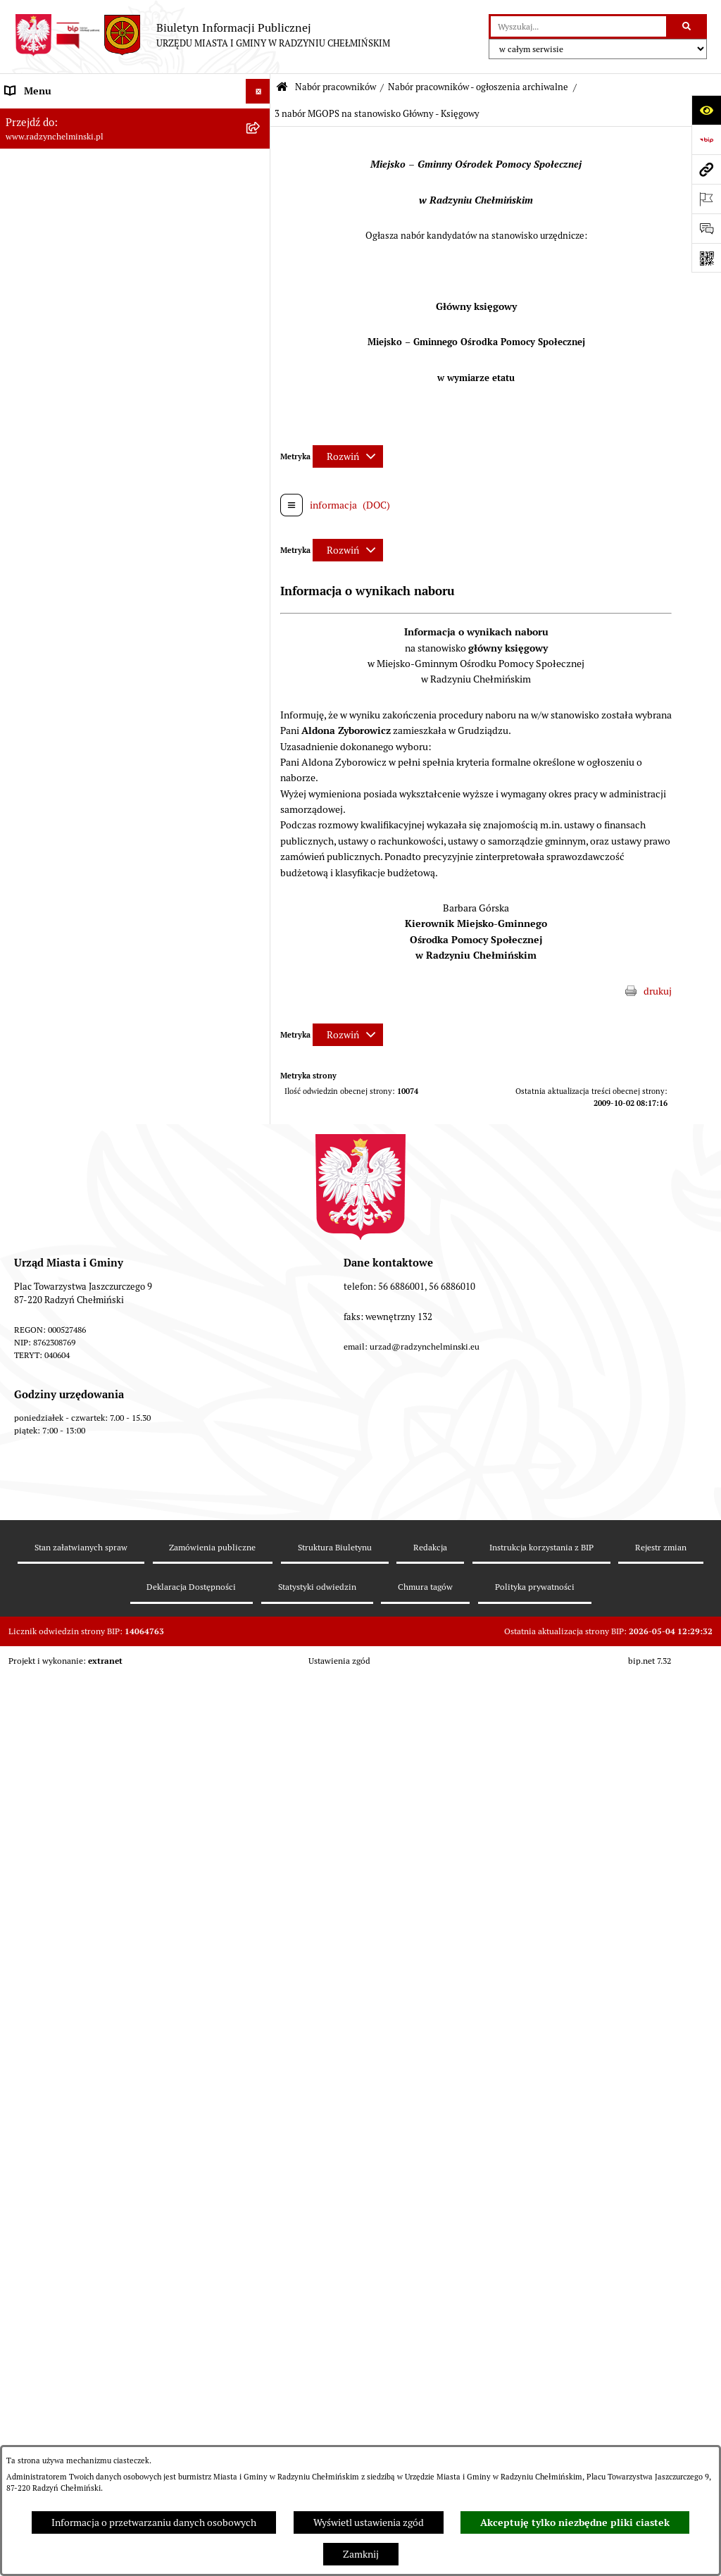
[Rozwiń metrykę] (348, 456)
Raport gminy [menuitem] (34, 140)
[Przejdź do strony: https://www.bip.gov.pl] (706, 139)
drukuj (658, 991)
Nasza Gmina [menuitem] (33, 115)
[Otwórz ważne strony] (706, 198)
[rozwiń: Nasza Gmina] (260, 116)
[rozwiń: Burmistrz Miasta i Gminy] (260, 214)
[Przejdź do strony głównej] (202, 35)
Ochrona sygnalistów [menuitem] (50, 312)
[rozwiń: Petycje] (260, 288)
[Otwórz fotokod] (706, 258)
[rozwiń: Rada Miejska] (260, 190)
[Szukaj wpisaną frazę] (687, 26)
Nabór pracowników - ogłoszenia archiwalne (478, 87)
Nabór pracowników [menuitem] (48, 386)
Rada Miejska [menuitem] (33, 189)
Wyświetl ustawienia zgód (368, 2522)
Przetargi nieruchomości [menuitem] (58, 362)
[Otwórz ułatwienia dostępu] (706, 110)
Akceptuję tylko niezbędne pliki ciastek (575, 2522)
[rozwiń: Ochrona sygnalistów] (260, 313)
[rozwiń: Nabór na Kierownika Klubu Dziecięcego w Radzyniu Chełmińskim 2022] (260, 1238)
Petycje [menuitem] (21, 288)
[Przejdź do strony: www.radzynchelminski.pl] (706, 169)
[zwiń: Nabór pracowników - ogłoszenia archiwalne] (260, 1762)
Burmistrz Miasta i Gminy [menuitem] (60, 214)
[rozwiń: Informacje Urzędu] (260, 264)
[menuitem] (135, 165)
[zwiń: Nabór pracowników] (260, 387)
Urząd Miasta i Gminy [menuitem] (51, 238)
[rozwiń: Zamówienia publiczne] (260, 338)
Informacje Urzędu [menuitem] (45, 263)
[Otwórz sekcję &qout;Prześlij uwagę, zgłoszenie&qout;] (706, 228)
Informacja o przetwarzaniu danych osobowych (153, 2522)
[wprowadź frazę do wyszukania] (578, 26)
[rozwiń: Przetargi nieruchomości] (260, 362)
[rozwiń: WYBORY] (260, 165)
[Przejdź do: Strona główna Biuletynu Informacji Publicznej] (282, 88)
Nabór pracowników (335, 87)
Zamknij (361, 2554)
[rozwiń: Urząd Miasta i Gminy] (260, 239)
